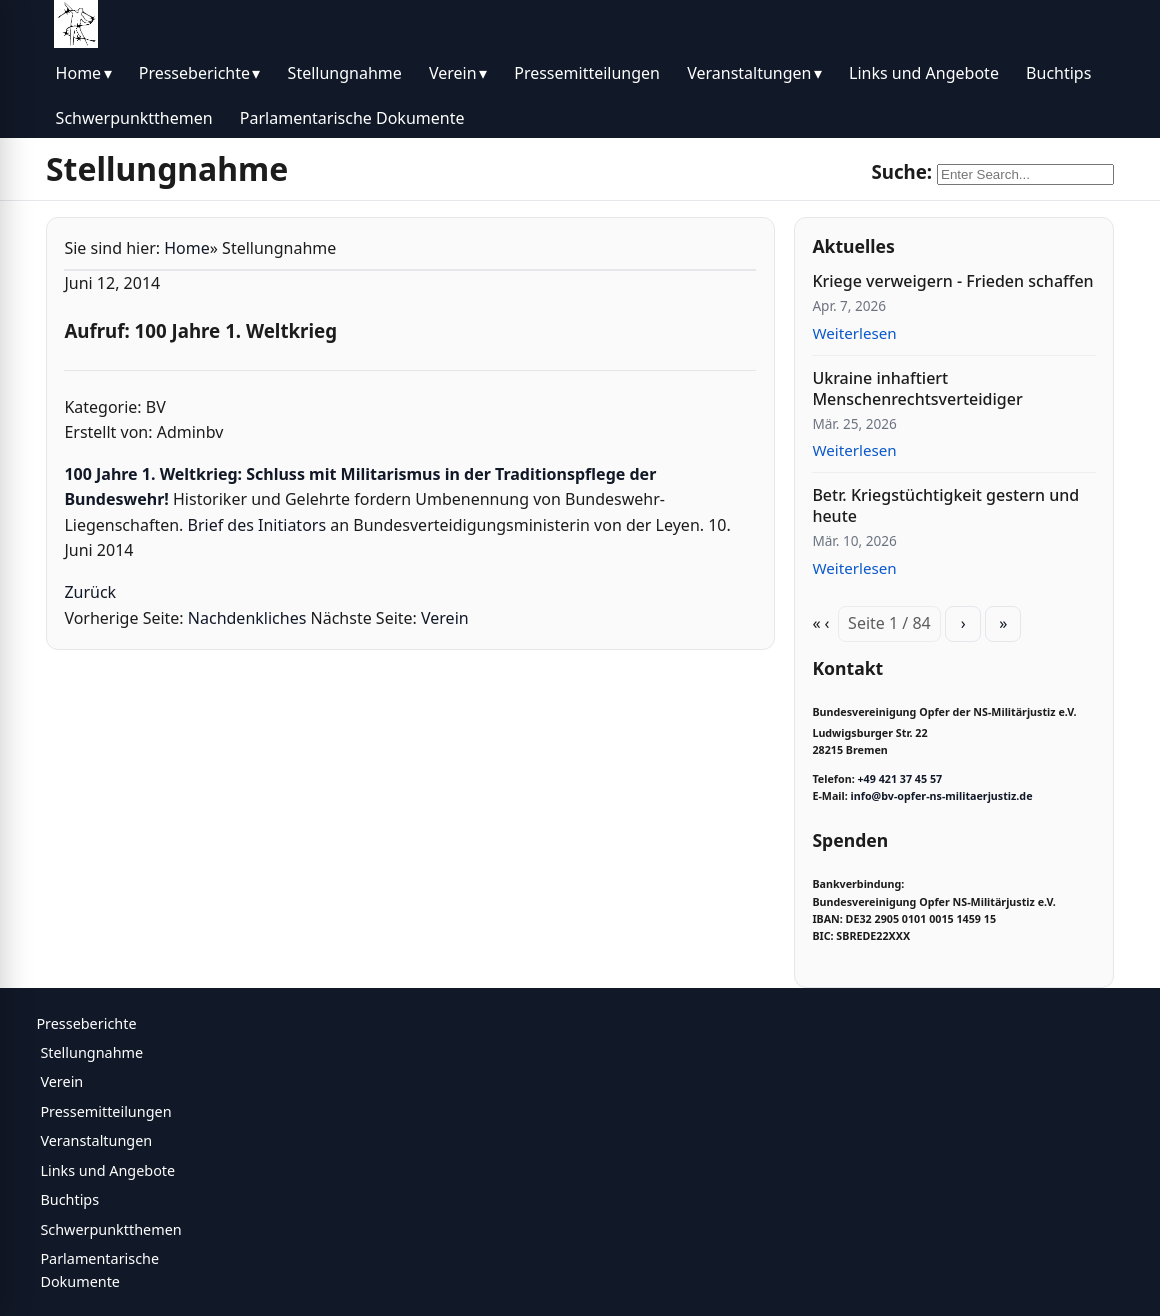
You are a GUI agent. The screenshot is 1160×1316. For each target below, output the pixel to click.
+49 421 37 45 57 (899, 779)
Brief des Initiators (259, 525)
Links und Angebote (924, 73)
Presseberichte (194, 73)
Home (79, 73)
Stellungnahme (345, 73)
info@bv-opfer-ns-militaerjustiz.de (942, 796)
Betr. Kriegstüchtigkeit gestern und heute (945, 505)
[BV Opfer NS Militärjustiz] (76, 24)
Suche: (901, 171)
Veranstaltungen (749, 73)
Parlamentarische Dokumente (352, 118)
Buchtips (1058, 73)
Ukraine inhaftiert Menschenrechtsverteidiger (917, 388)
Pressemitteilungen (587, 73)
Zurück (90, 592)
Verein (453, 73)
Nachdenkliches (247, 618)
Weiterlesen (854, 333)
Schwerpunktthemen (134, 118)
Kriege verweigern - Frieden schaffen (952, 281)
